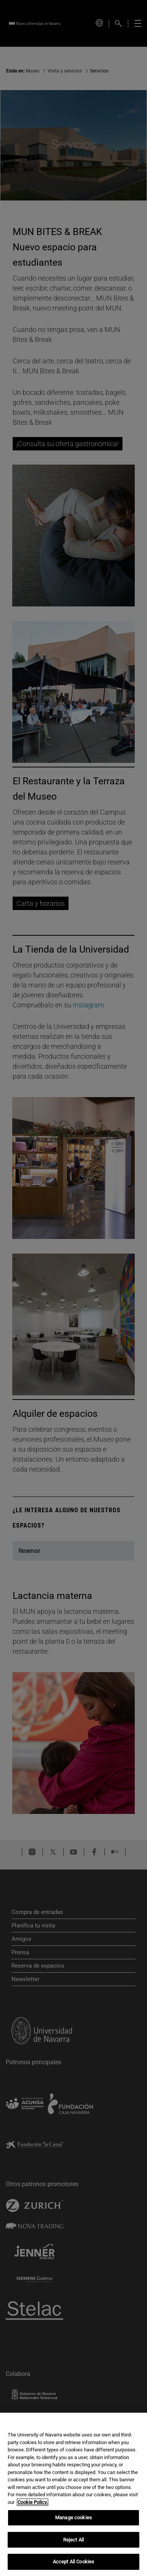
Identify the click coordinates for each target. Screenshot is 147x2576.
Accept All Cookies (73, 2561)
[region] (73, 2494)
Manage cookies (73, 2517)
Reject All (73, 2540)
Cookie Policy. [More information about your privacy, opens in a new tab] (32, 2502)
